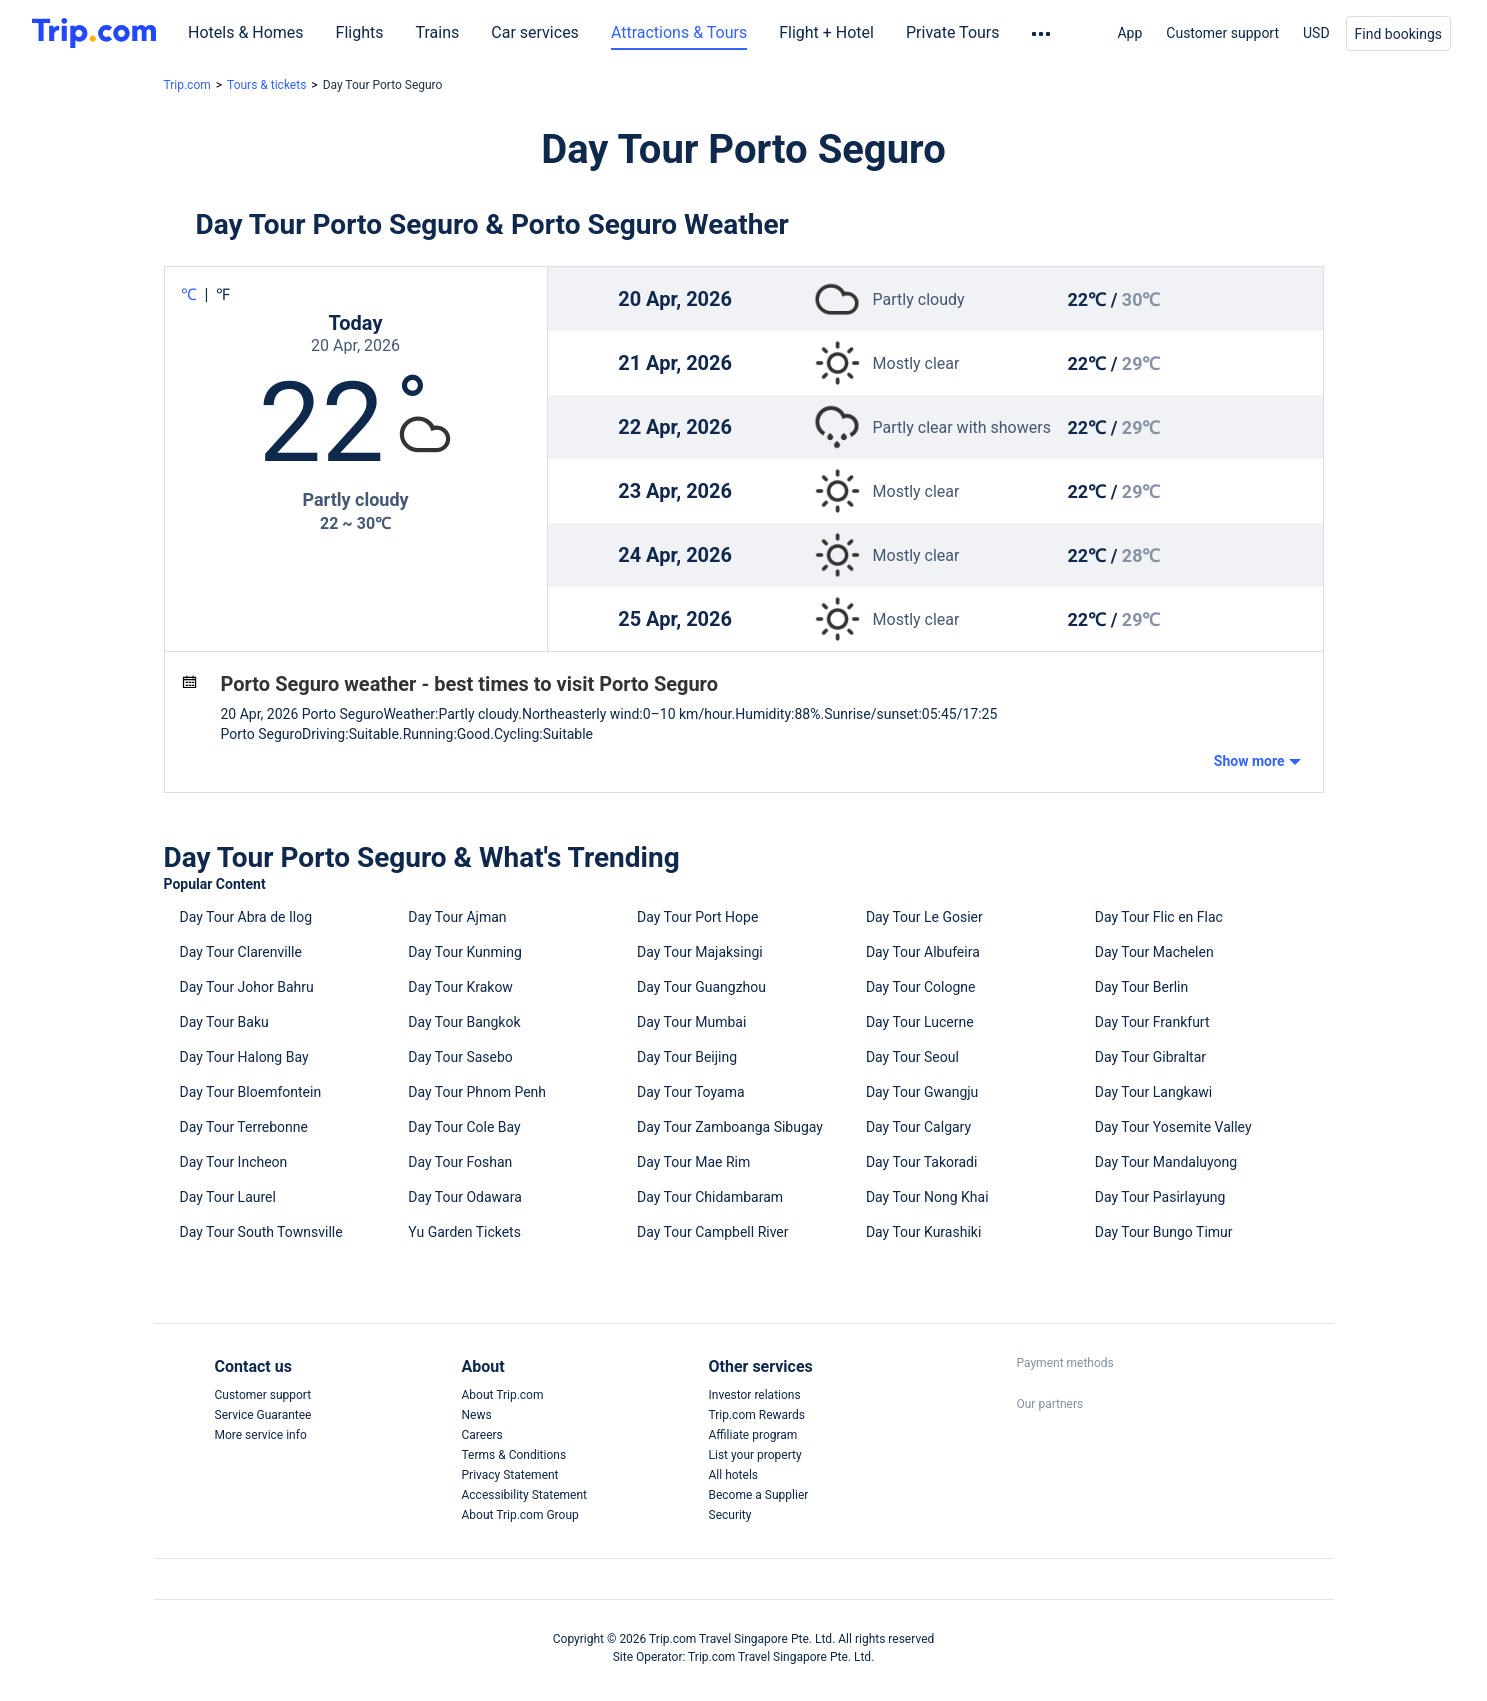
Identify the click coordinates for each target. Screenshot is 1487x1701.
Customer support (1222, 33)
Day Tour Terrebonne (244, 1127)
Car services (535, 33)
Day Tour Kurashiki (923, 1232)
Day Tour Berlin (1142, 987)
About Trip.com (503, 1395)
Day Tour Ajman (457, 917)
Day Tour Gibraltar (1150, 1057)
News (477, 1415)
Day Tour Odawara (464, 1197)
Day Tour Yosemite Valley (1173, 1127)
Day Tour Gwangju (922, 1092)
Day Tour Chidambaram (710, 1197)
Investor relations (755, 1395)
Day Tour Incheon (234, 1162)
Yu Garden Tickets (464, 1232)
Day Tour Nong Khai (927, 1197)
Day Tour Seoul (912, 1057)
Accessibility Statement (524, 1495)
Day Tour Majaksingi (700, 952)
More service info (261, 1435)
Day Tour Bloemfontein (251, 1092)
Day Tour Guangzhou (701, 987)
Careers (482, 1435)
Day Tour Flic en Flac (1159, 917)
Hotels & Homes (246, 33)
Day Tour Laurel (228, 1197)
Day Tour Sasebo (460, 1057)
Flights (360, 33)
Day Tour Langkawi (1154, 1092)
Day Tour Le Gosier (924, 917)
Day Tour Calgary (918, 1127)
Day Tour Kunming (464, 952)
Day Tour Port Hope (697, 917)
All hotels (734, 1475)
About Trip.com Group (520, 1515)
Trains (438, 33)
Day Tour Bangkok (464, 1022)
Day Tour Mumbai (691, 1022)
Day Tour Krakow (460, 987)
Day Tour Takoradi (922, 1162)
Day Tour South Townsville (261, 1232)
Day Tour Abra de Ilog (246, 917)
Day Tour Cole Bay (464, 1127)
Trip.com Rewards (757, 1415)
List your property (755, 1455)
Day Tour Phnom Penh (477, 1092)
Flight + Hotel (826, 33)
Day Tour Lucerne (920, 1022)
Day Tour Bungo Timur (1164, 1232)
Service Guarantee (263, 1415)
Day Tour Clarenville (241, 952)
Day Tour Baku (224, 1022)
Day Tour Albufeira (923, 952)
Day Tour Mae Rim (693, 1162)
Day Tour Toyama (690, 1092)
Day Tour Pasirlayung (1160, 1197)
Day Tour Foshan (460, 1162)
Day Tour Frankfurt (1152, 1022)
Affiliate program (753, 1435)
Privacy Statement (510, 1475)
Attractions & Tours (679, 33)
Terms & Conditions (514, 1455)
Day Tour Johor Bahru (247, 987)
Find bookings (1398, 34)
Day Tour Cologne (921, 987)
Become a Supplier (759, 1495)
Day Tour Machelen (1154, 952)
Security (730, 1515)
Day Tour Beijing (687, 1057)
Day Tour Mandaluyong (1166, 1162)
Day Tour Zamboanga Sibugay (730, 1127)
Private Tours (953, 33)
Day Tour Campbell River (712, 1232)
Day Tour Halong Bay (244, 1057)
